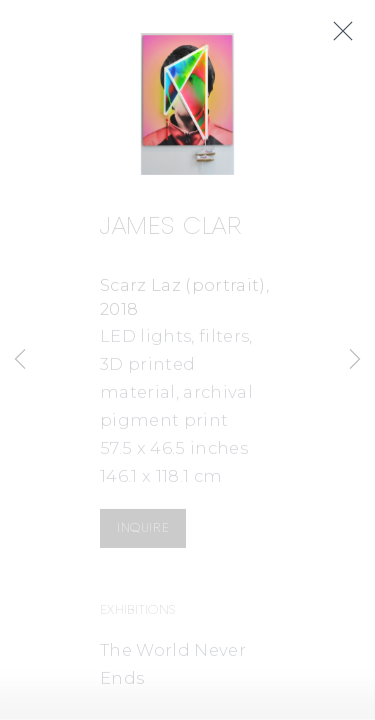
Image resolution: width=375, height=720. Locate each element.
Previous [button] (20, 360)
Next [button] (355, 360)
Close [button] (350, 32)
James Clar (171, 230)
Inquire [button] (143, 530)
